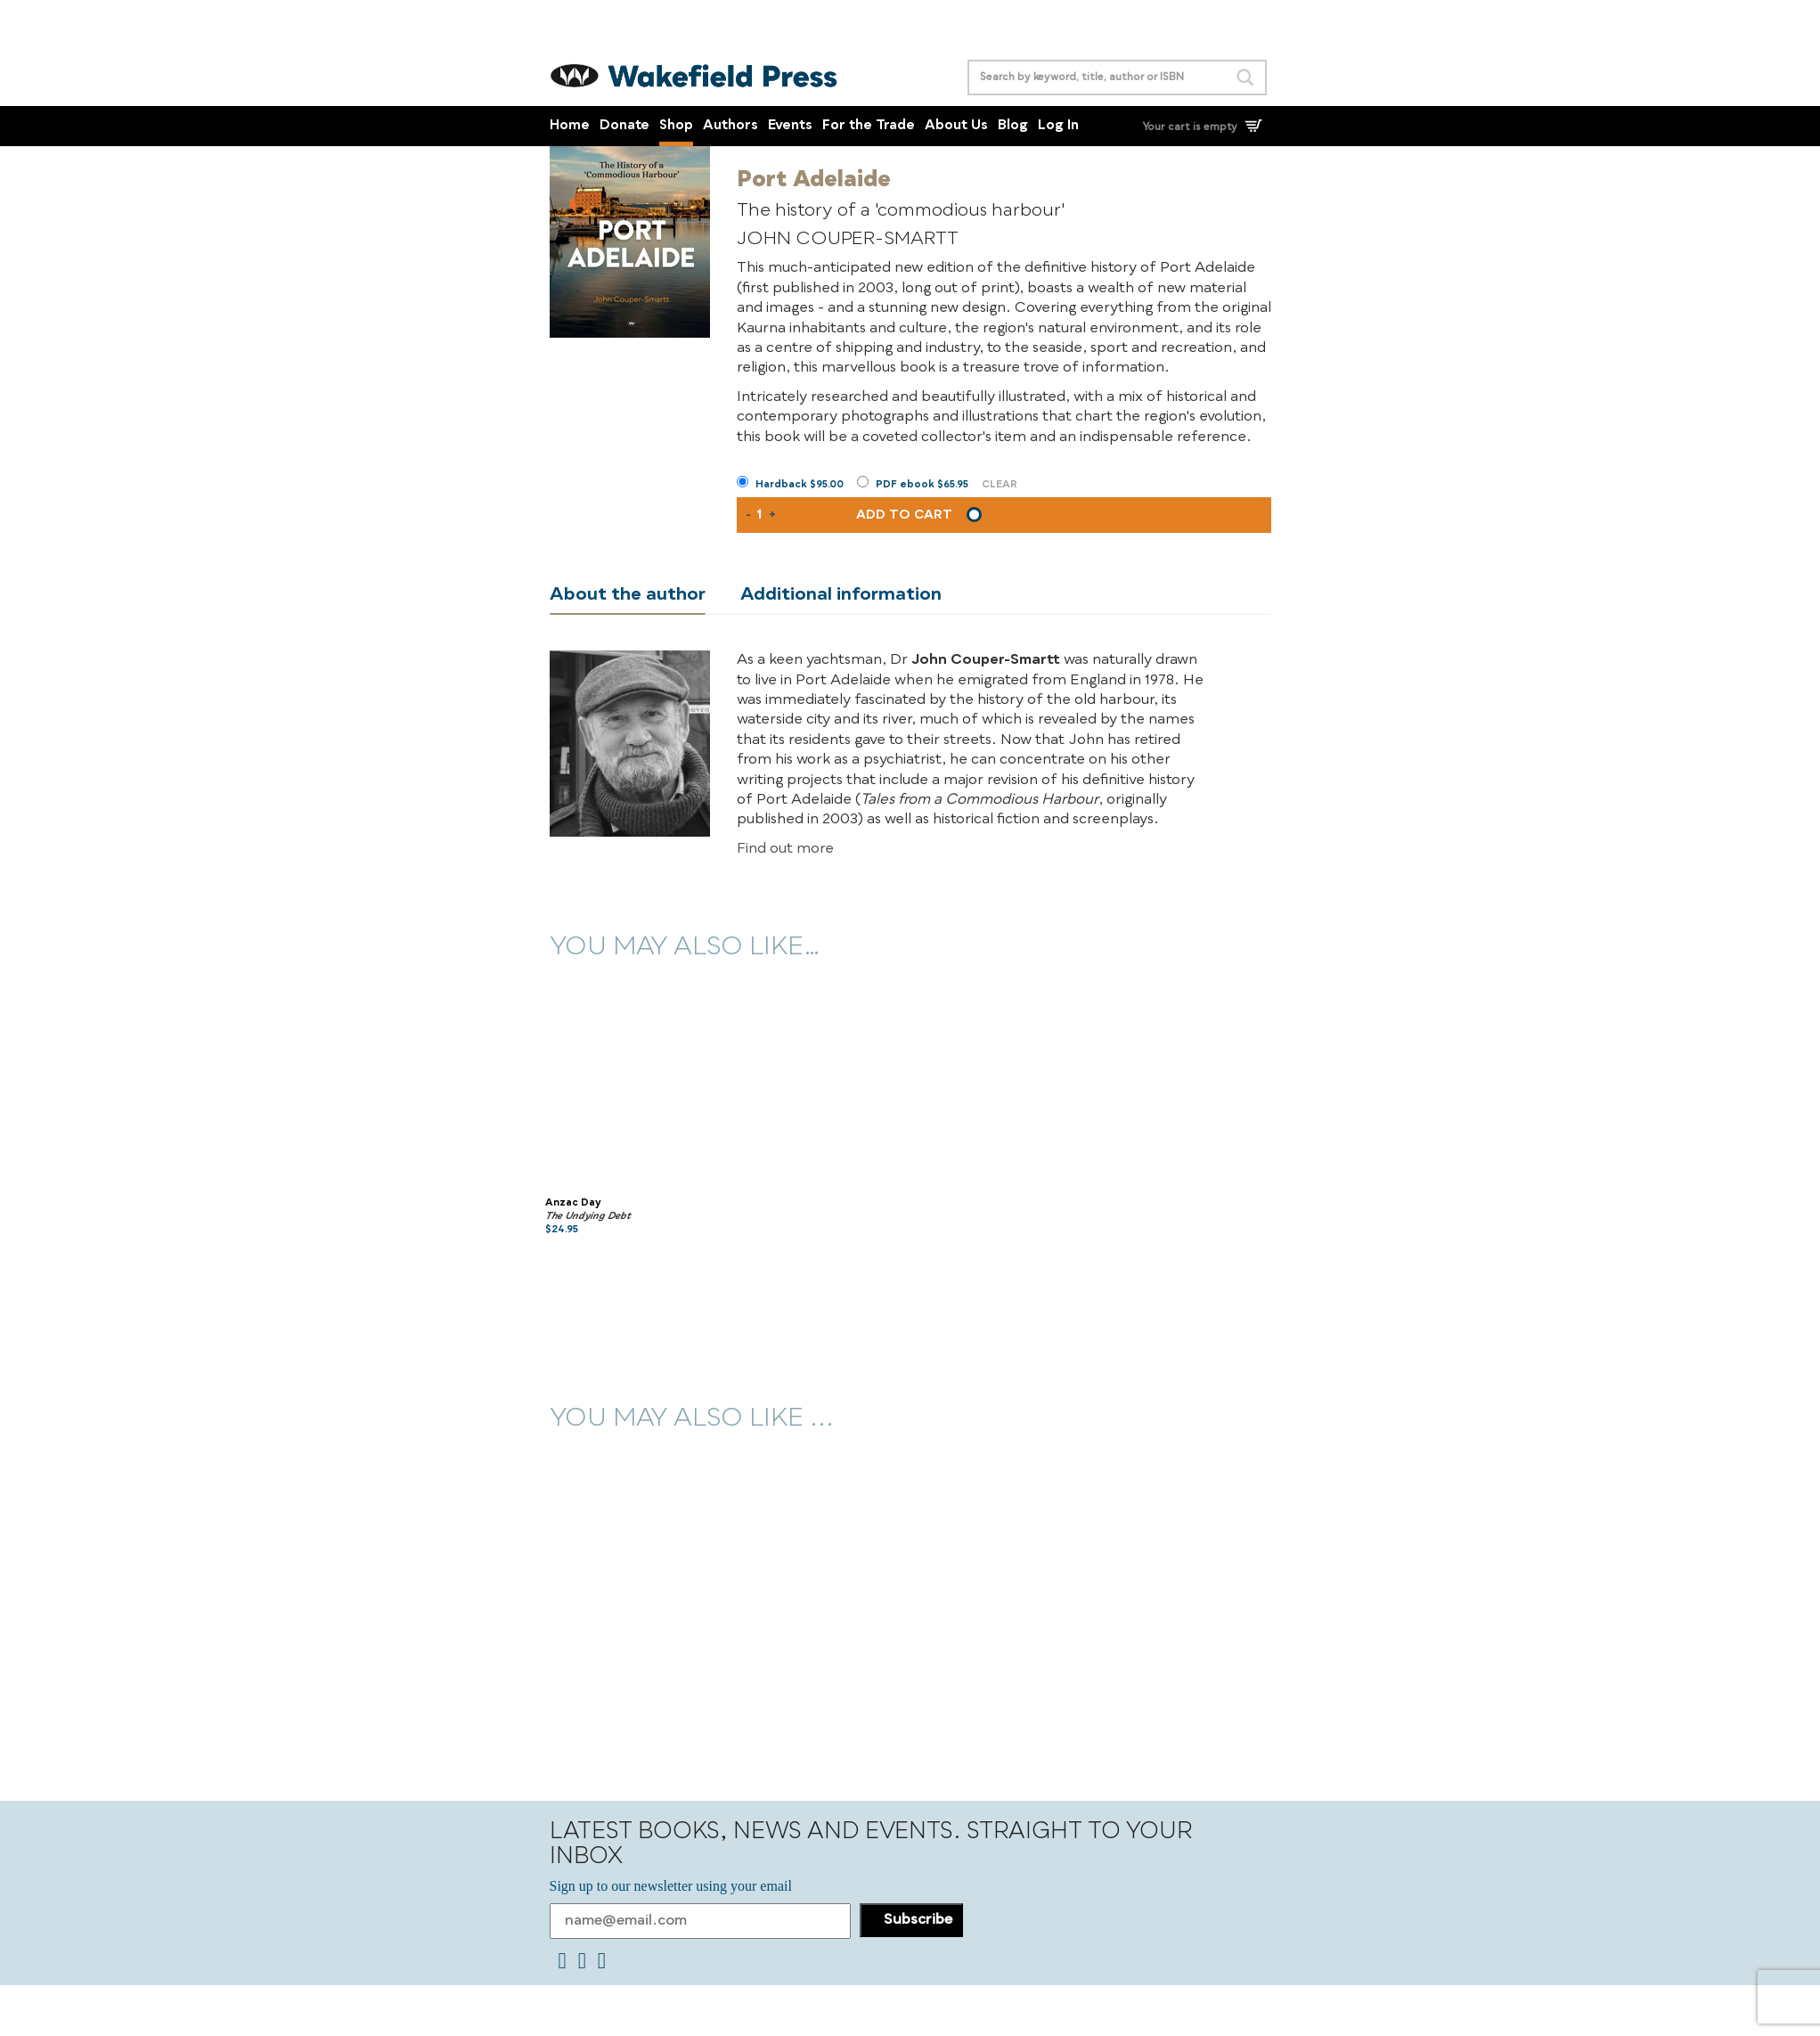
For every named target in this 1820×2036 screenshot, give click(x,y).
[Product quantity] (760, 515)
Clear (999, 485)
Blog (1013, 126)
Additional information (841, 595)
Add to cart (904, 515)
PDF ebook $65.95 (922, 485)
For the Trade (868, 126)
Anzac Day (573, 1203)
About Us (956, 126)
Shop (676, 126)
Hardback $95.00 (799, 485)
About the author (628, 595)
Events (790, 126)
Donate (624, 126)
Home (570, 126)
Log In (1058, 126)
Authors (730, 126)
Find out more (785, 849)
